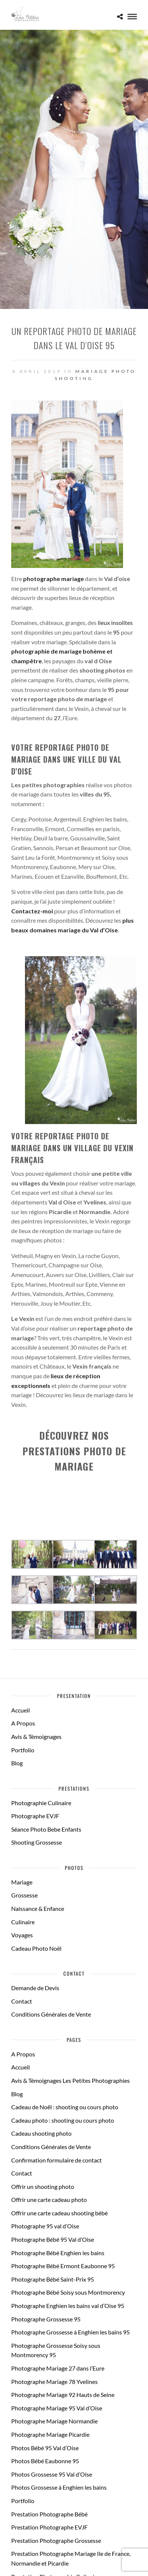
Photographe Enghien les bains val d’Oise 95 (67, 2305)
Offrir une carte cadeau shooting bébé (59, 2212)
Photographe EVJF (35, 1815)
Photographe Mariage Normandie (54, 2421)
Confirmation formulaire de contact (56, 2160)
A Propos (23, 1723)
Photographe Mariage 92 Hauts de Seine (62, 2394)
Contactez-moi (32, 910)
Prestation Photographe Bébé (49, 2514)
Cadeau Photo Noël (36, 1948)
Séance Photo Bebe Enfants (46, 1829)
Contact (21, 2001)
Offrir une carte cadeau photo (49, 2199)
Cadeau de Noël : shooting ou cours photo (64, 2106)
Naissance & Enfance (37, 1908)
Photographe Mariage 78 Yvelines (54, 2381)
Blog (17, 1762)
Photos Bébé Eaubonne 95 (45, 2460)
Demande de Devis (35, 1987)
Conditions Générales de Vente (51, 2014)
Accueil (20, 1710)
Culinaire (23, 1921)
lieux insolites (115, 622)
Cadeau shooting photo (41, 2133)
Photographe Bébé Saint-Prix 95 (52, 2279)
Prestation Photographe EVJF (49, 2527)
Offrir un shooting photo (42, 2186)
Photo (123, 371)
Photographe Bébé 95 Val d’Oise (52, 2239)
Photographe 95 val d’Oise (45, 2225)
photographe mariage (53, 578)
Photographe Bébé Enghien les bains (57, 2252)
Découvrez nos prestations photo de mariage (74, 1451)
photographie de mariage (46, 651)
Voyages (22, 1934)
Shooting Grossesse (36, 1842)
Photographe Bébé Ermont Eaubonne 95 (63, 2265)
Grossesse (24, 1895)
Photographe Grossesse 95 (46, 2319)
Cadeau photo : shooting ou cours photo (62, 2120)
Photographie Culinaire (41, 1802)
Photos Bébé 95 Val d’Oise (45, 2447)
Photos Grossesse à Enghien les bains (59, 2487)
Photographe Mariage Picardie (50, 2434)
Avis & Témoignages (36, 1736)
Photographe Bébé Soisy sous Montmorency (68, 2292)
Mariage (21, 1882)
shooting (74, 378)
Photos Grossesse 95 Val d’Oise (51, 2474)
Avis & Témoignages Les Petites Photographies (70, 2080)
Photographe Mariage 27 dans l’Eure (57, 2368)
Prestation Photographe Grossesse (56, 2540)
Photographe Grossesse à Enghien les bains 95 (70, 2332)
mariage (92, 371)
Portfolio (22, 1749)
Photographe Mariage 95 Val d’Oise (56, 2407)
